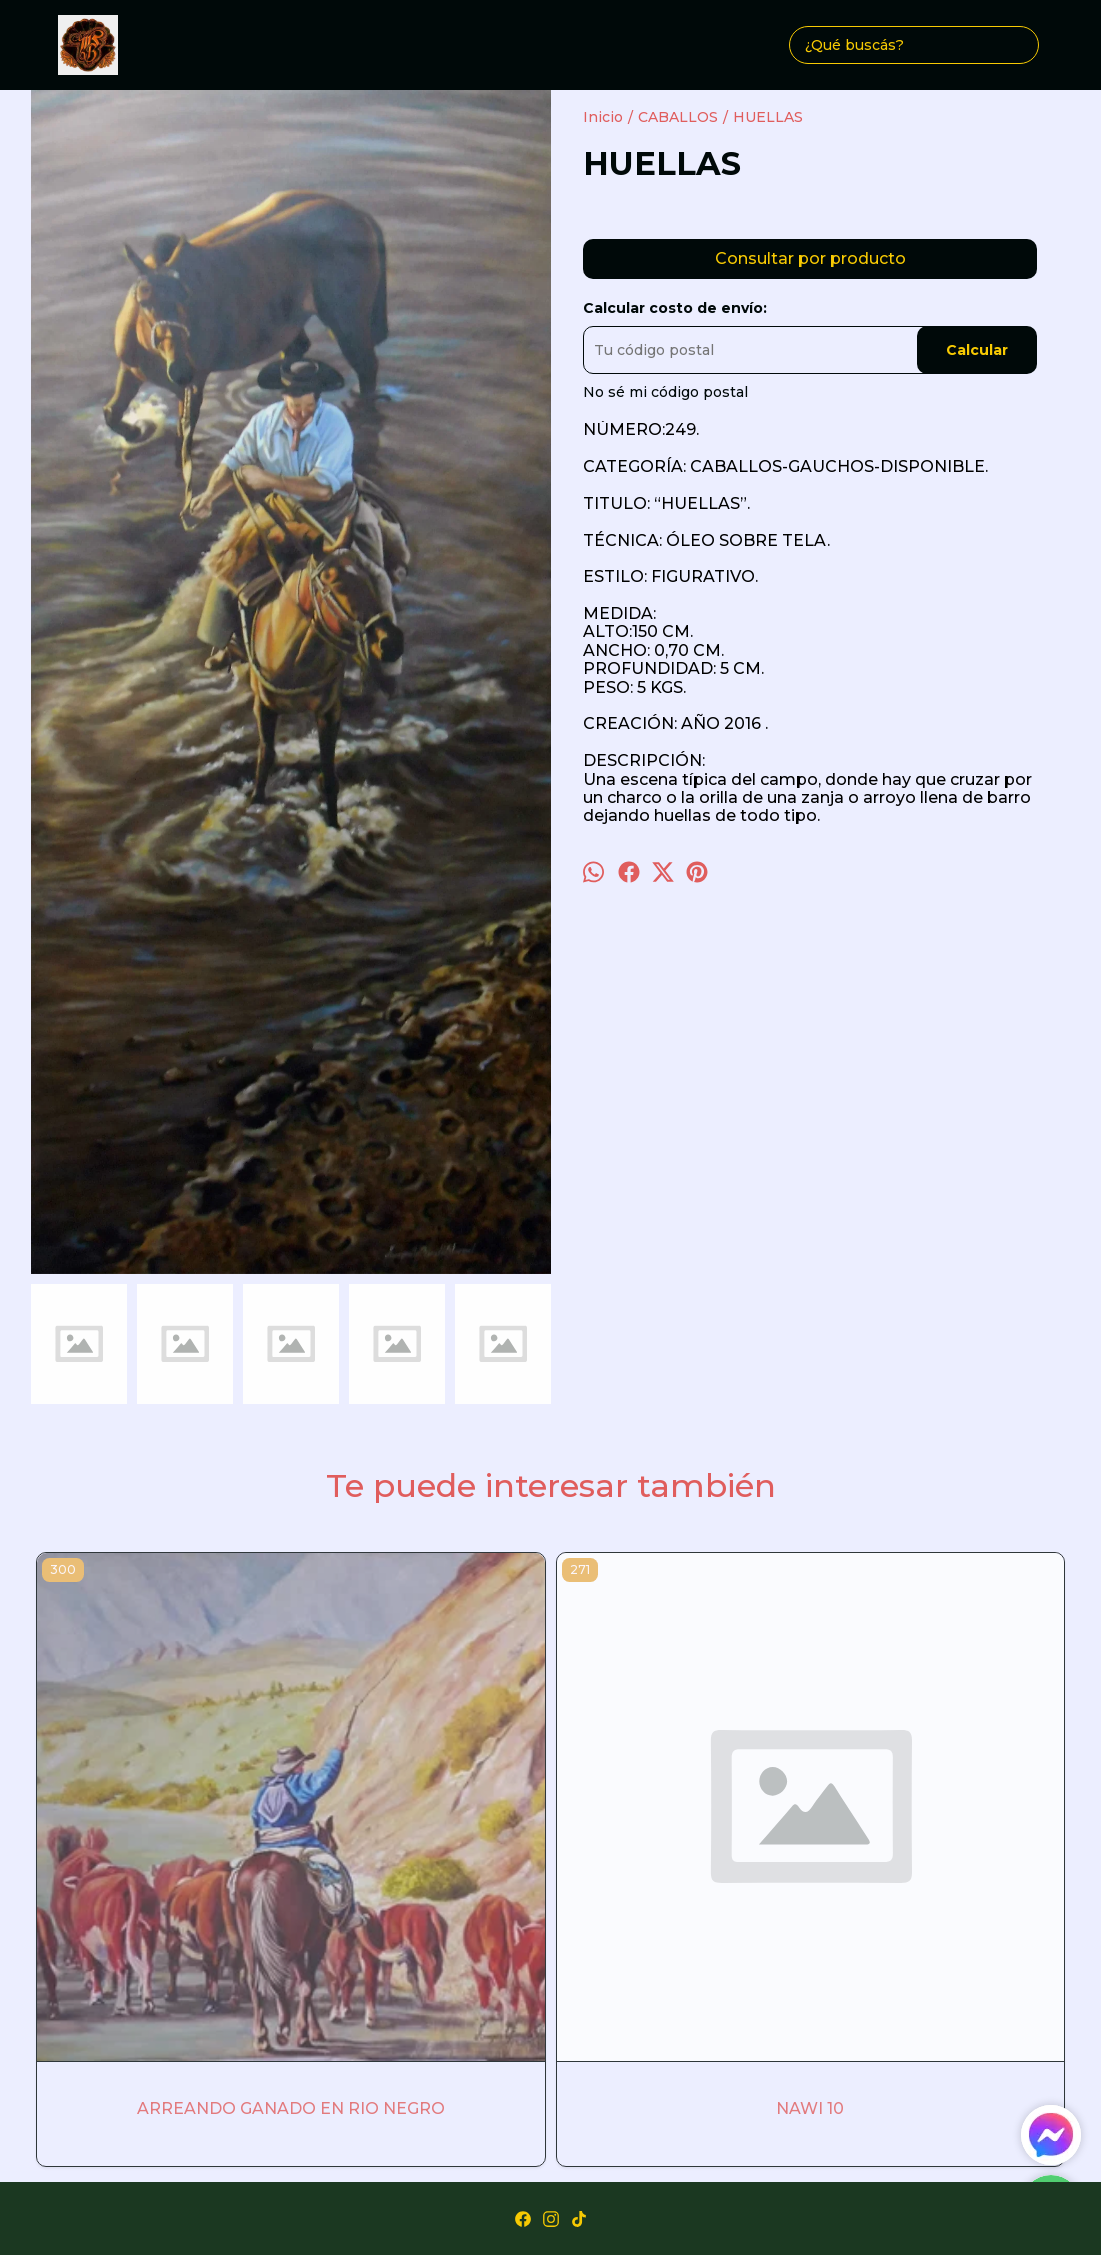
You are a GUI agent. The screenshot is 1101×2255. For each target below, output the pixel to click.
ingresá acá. (1009, 2187)
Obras (504, 1958)
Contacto (646, 1958)
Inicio (443, 1958)
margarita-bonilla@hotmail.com (551, 2003)
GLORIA (550, 1796)
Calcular (977, 350)
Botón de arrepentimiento (550, 2204)
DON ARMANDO (966, 1796)
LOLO (758, 1796)
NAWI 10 (343, 1796)
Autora (569, 1958)
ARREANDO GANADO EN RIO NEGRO (134, 1797)
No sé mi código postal (665, 392)
